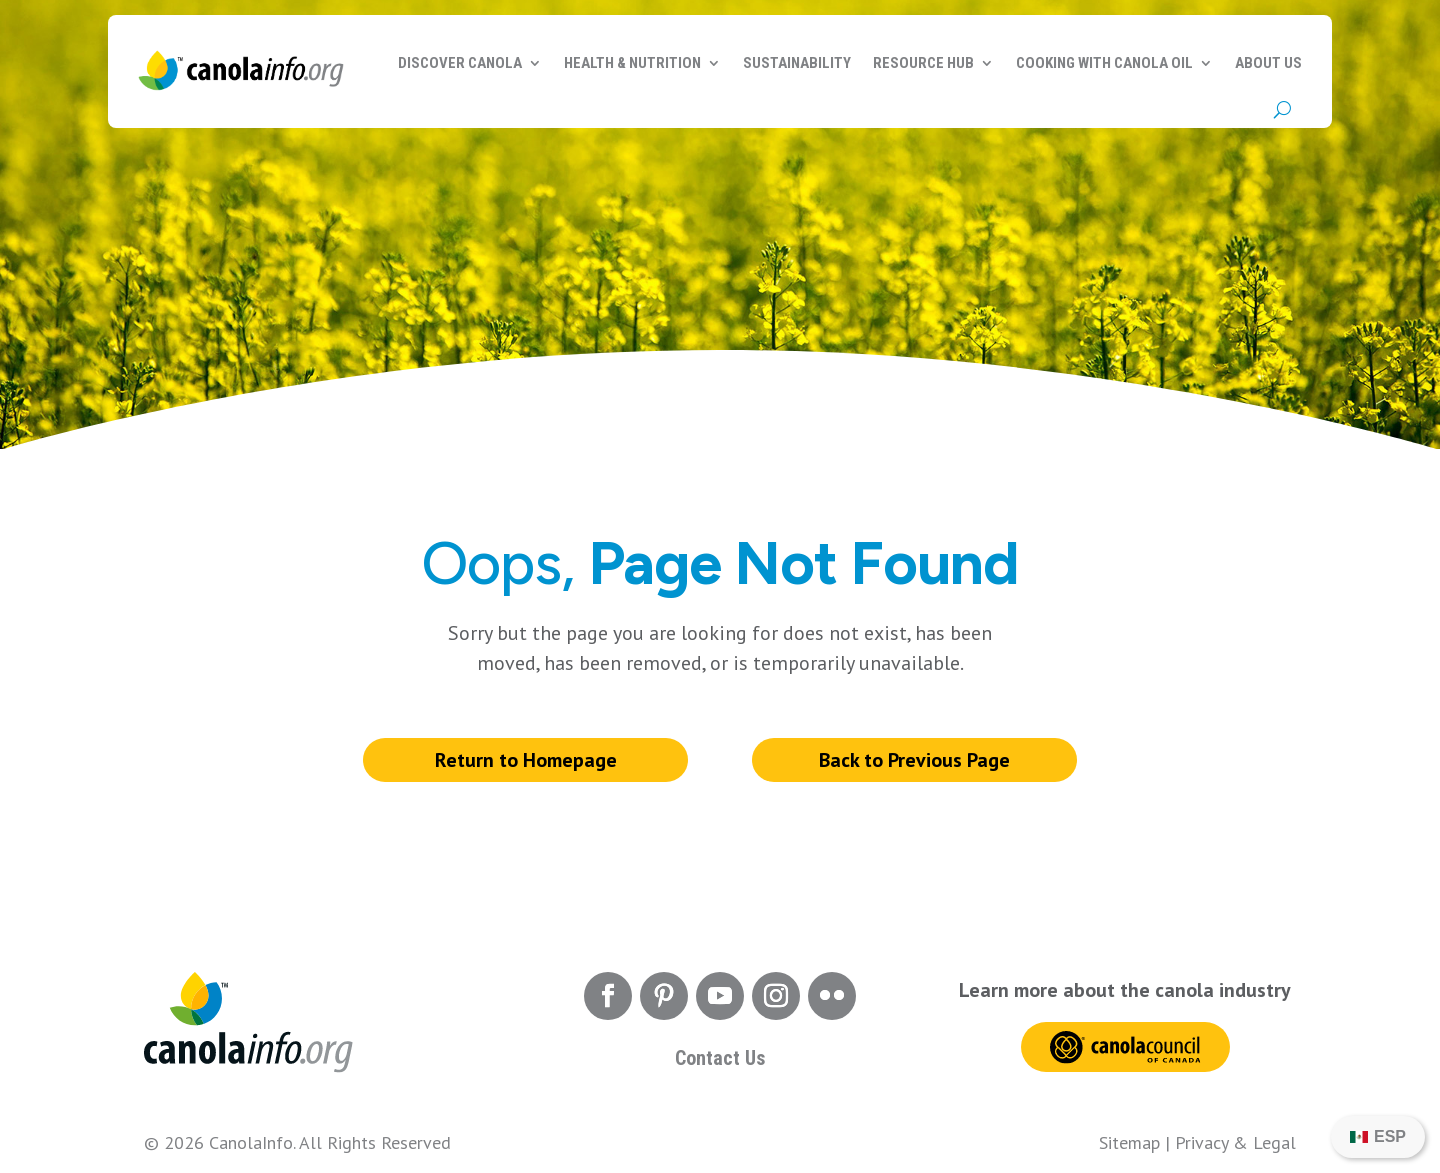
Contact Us (720, 1058)
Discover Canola (460, 63)
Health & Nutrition (632, 63)
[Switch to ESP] (1378, 1137)
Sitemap (1129, 1142)
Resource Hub (923, 63)
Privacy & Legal (1235, 1142)
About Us (1268, 63)
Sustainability (797, 63)
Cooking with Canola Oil (1104, 63)
